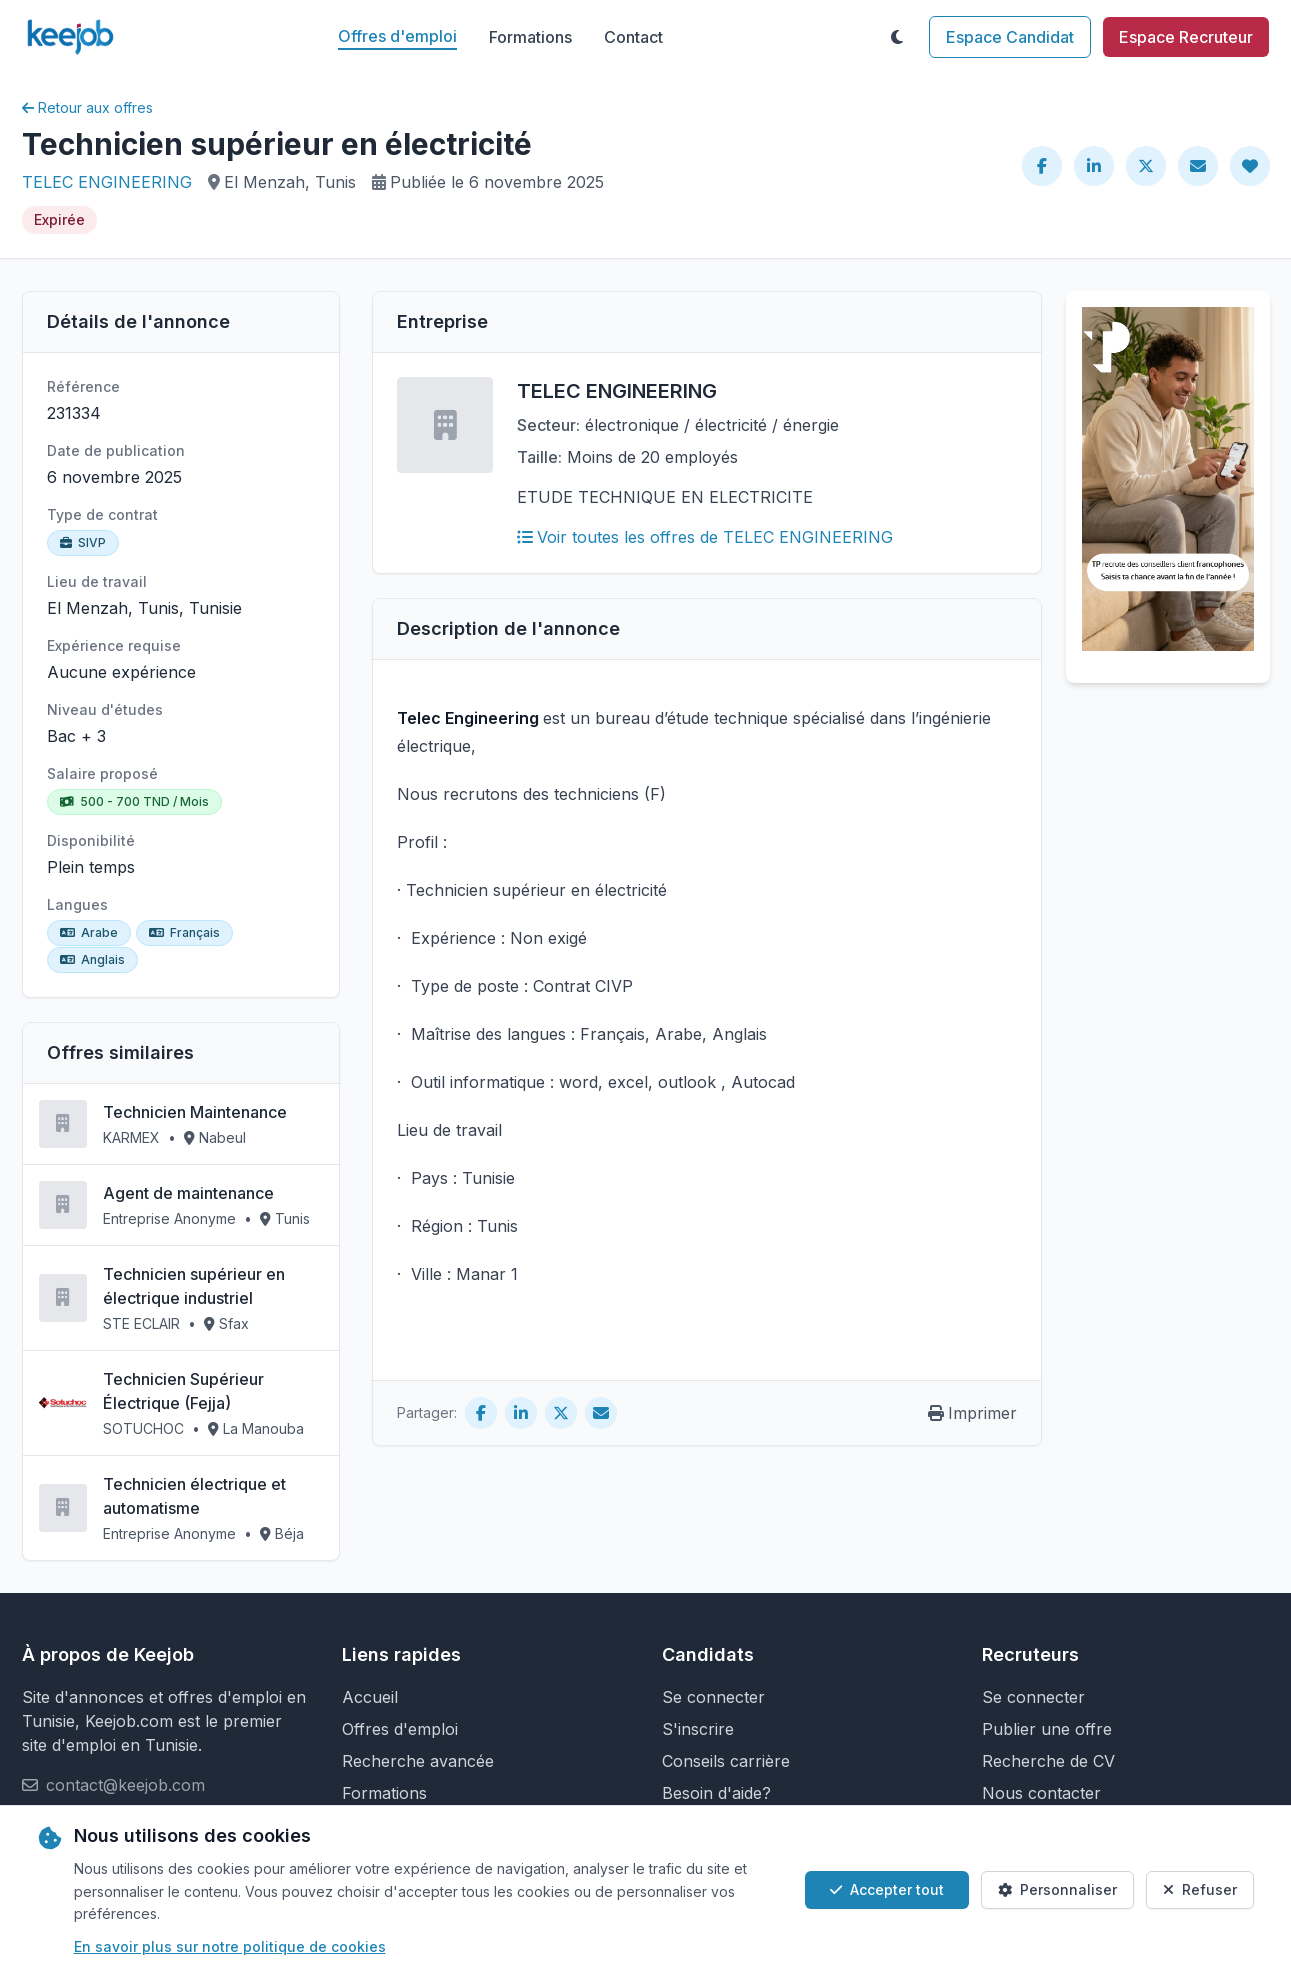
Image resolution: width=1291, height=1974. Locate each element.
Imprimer (972, 1413)
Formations (530, 37)
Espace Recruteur (1186, 37)
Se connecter (713, 1697)
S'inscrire (698, 1729)
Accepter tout (887, 1889)
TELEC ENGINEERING (107, 182)
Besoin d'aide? (716, 1793)
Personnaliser (1057, 1889)
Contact (633, 37)
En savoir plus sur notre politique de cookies (230, 1946)
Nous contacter (1041, 1793)
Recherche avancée (418, 1761)
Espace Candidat (1010, 37)
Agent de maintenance (188, 1193)
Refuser (1200, 1889)
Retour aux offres (87, 107)
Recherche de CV (1048, 1761)
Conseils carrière (726, 1761)
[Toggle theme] (897, 37)
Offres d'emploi (397, 36)
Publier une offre (1047, 1729)
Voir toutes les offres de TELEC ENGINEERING (705, 537)
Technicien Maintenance (195, 1112)
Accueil (370, 1697)
